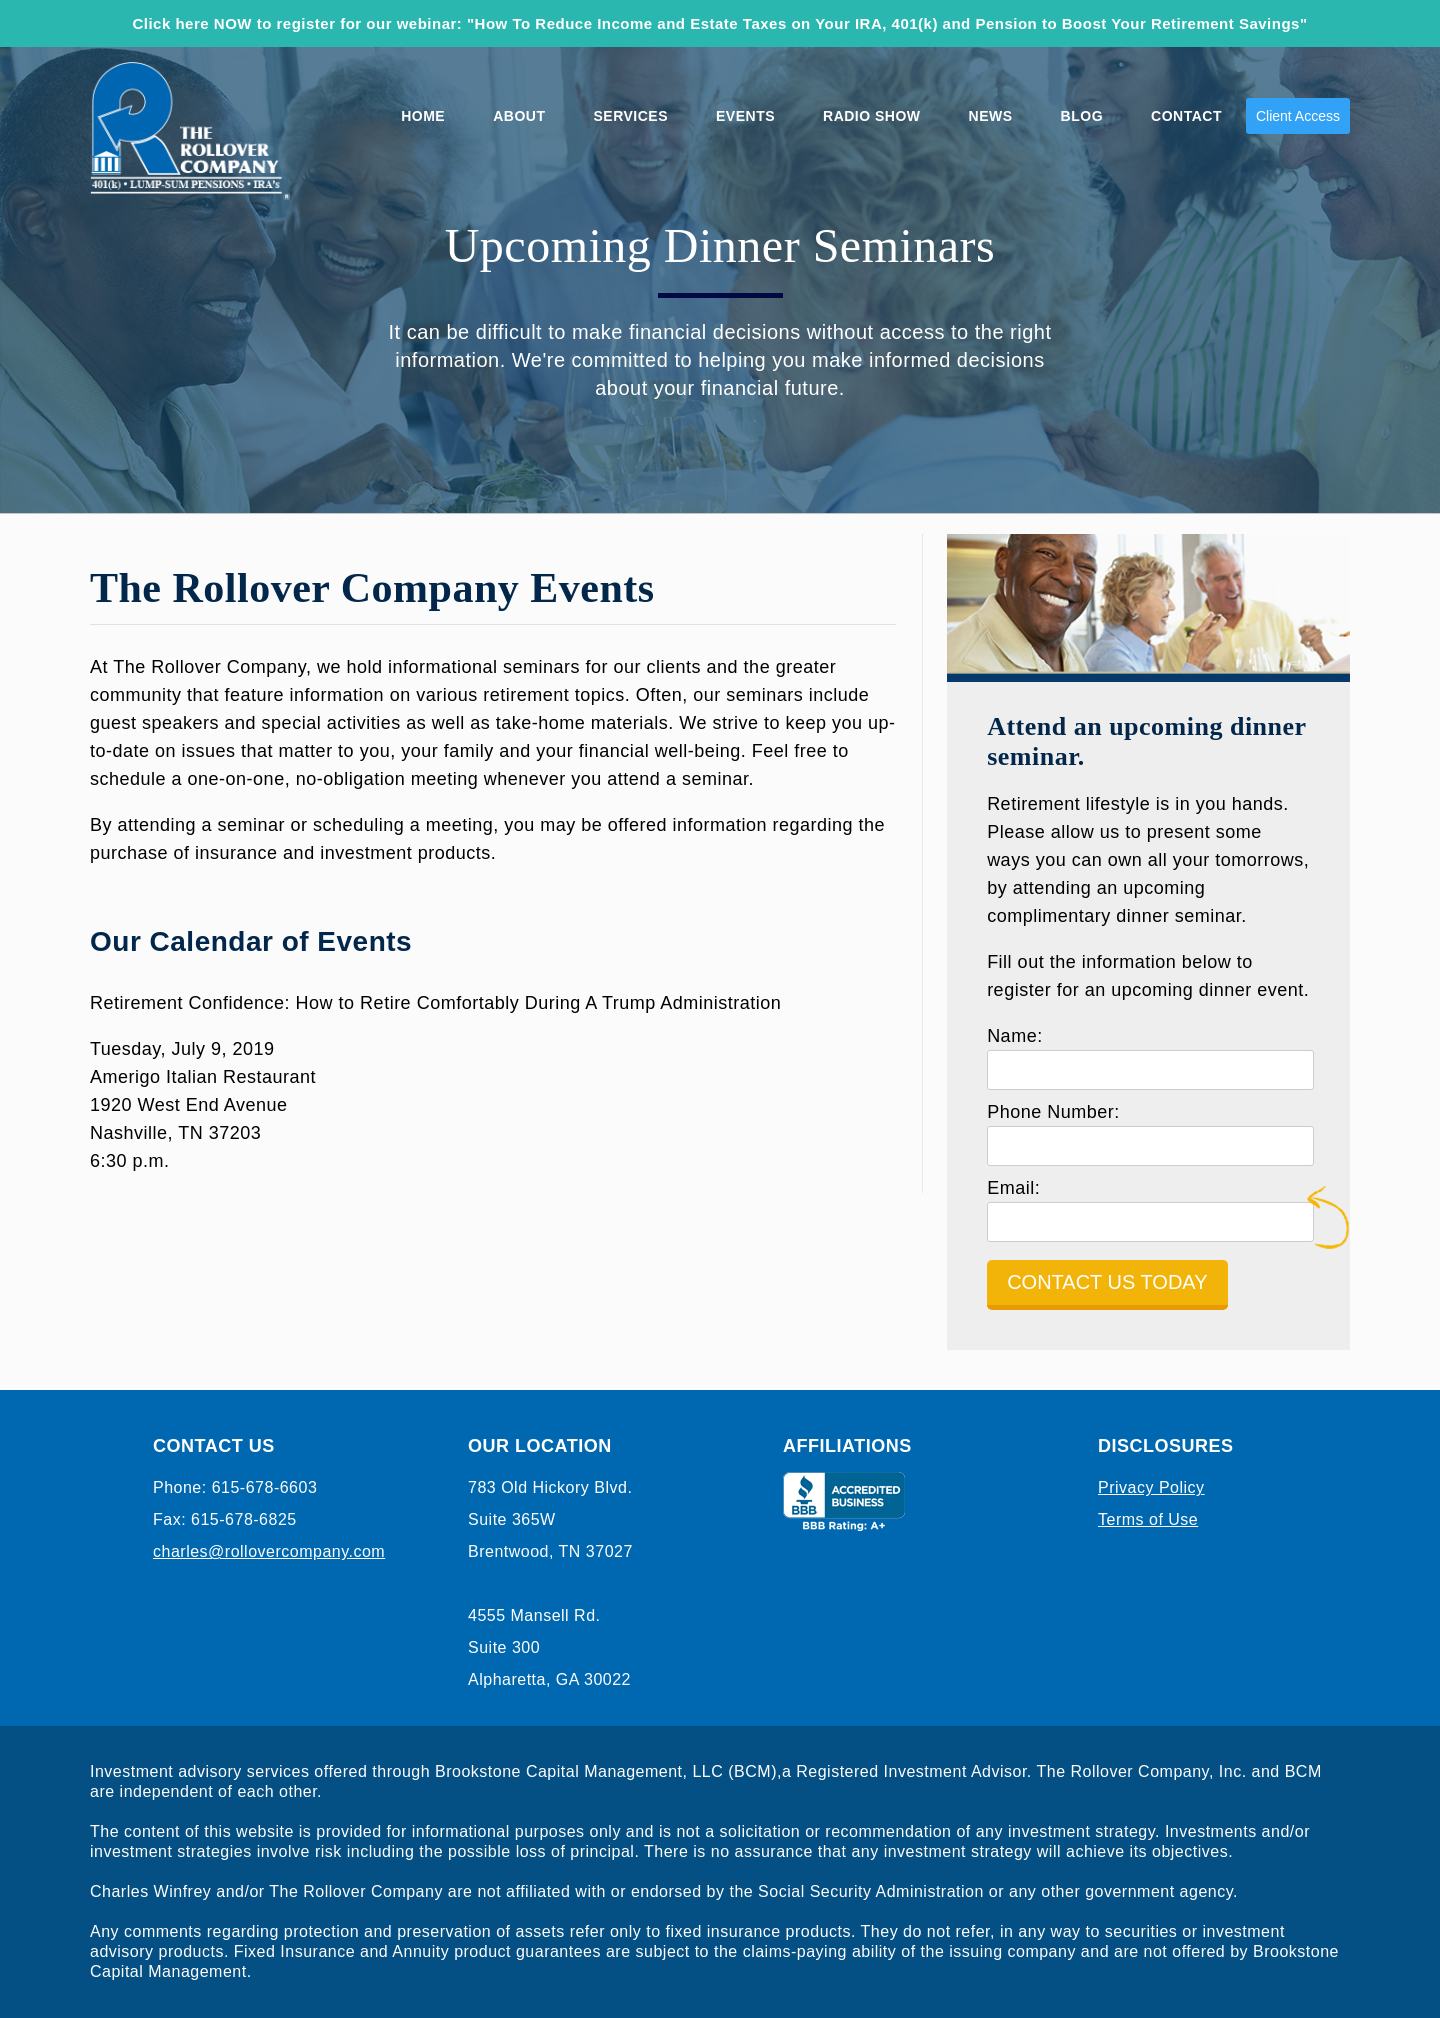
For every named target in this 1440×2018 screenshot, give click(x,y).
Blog (1082, 116)
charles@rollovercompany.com (269, 1551)
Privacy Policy (1151, 1487)
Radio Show (872, 116)
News (991, 116)
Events (745, 116)
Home (423, 116)
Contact (1186, 116)
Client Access (1298, 116)
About (519, 116)
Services (630, 116)
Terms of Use (1148, 1519)
